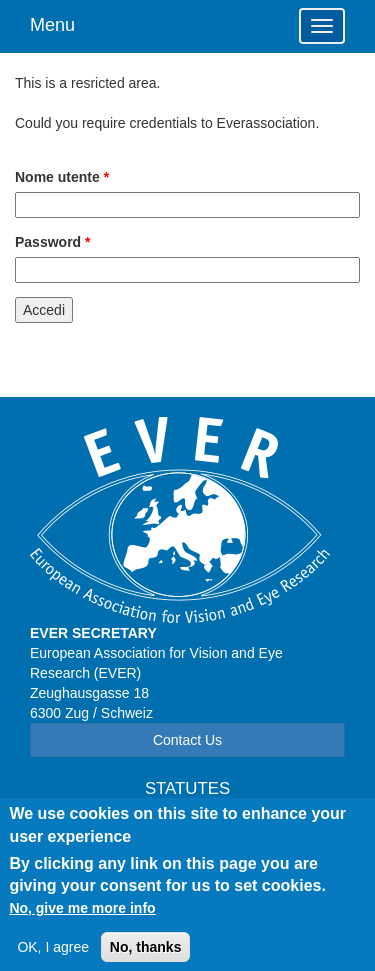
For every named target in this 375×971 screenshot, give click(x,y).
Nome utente (62, 177)
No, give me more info (82, 917)
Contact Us (187, 740)
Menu (52, 25)
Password (52, 242)
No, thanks (146, 956)
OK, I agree (53, 956)
